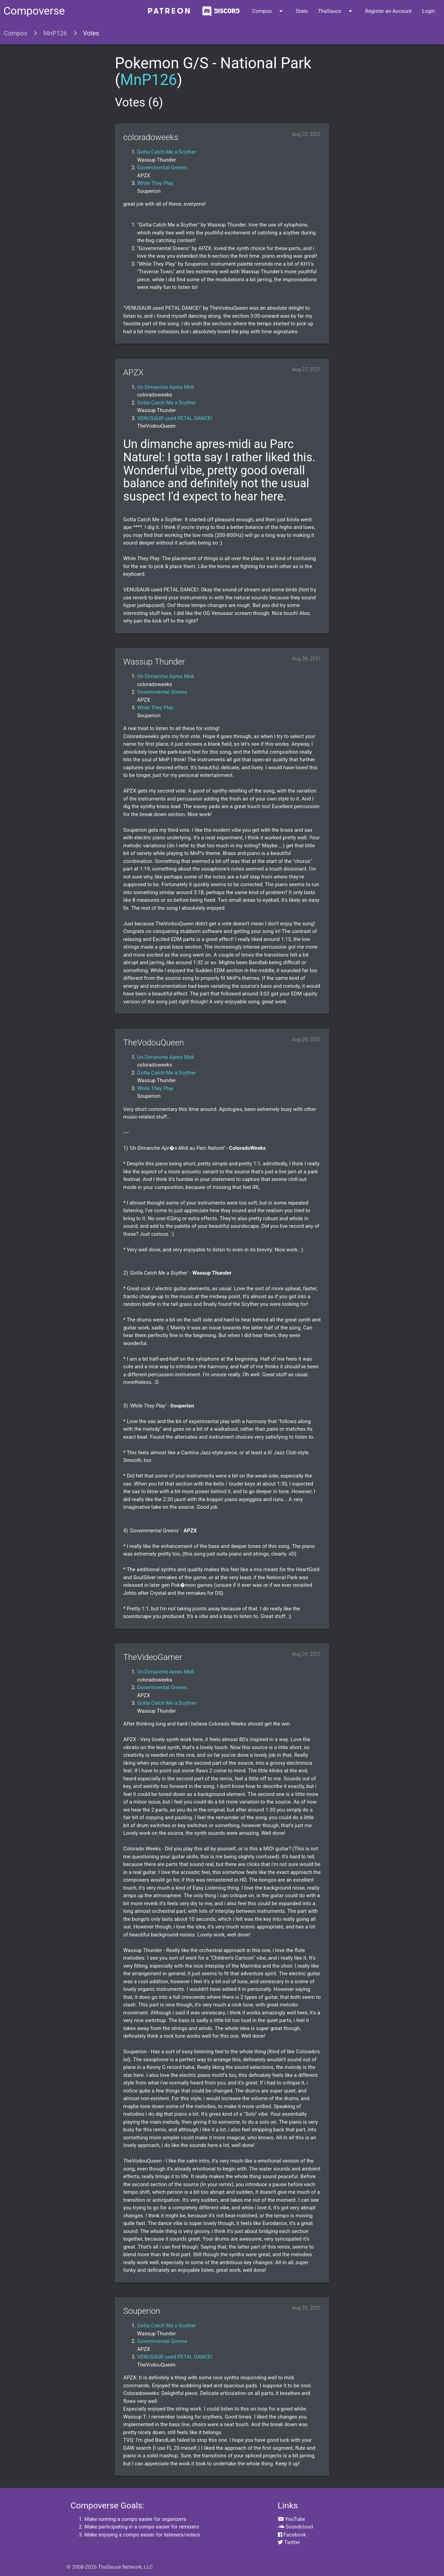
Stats (302, 11)
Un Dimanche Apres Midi (165, 387)
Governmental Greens (162, 167)
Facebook (292, 2535)
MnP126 (55, 33)
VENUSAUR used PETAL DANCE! (174, 418)
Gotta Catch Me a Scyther (166, 152)
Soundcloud (295, 2527)
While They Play (155, 183)
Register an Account (388, 11)
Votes (91, 33)
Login (428, 11)
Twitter (289, 2542)
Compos (268, 11)
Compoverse (34, 11)
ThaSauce (336, 11)
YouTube (291, 2519)
